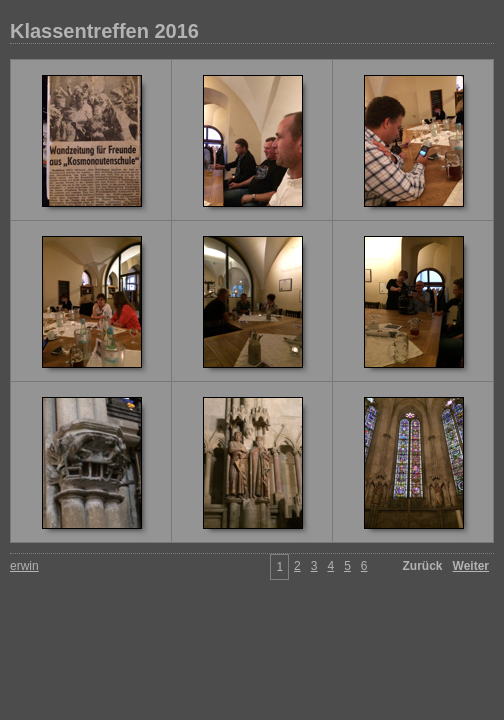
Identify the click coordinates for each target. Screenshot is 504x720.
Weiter (471, 566)
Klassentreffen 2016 (104, 31)
